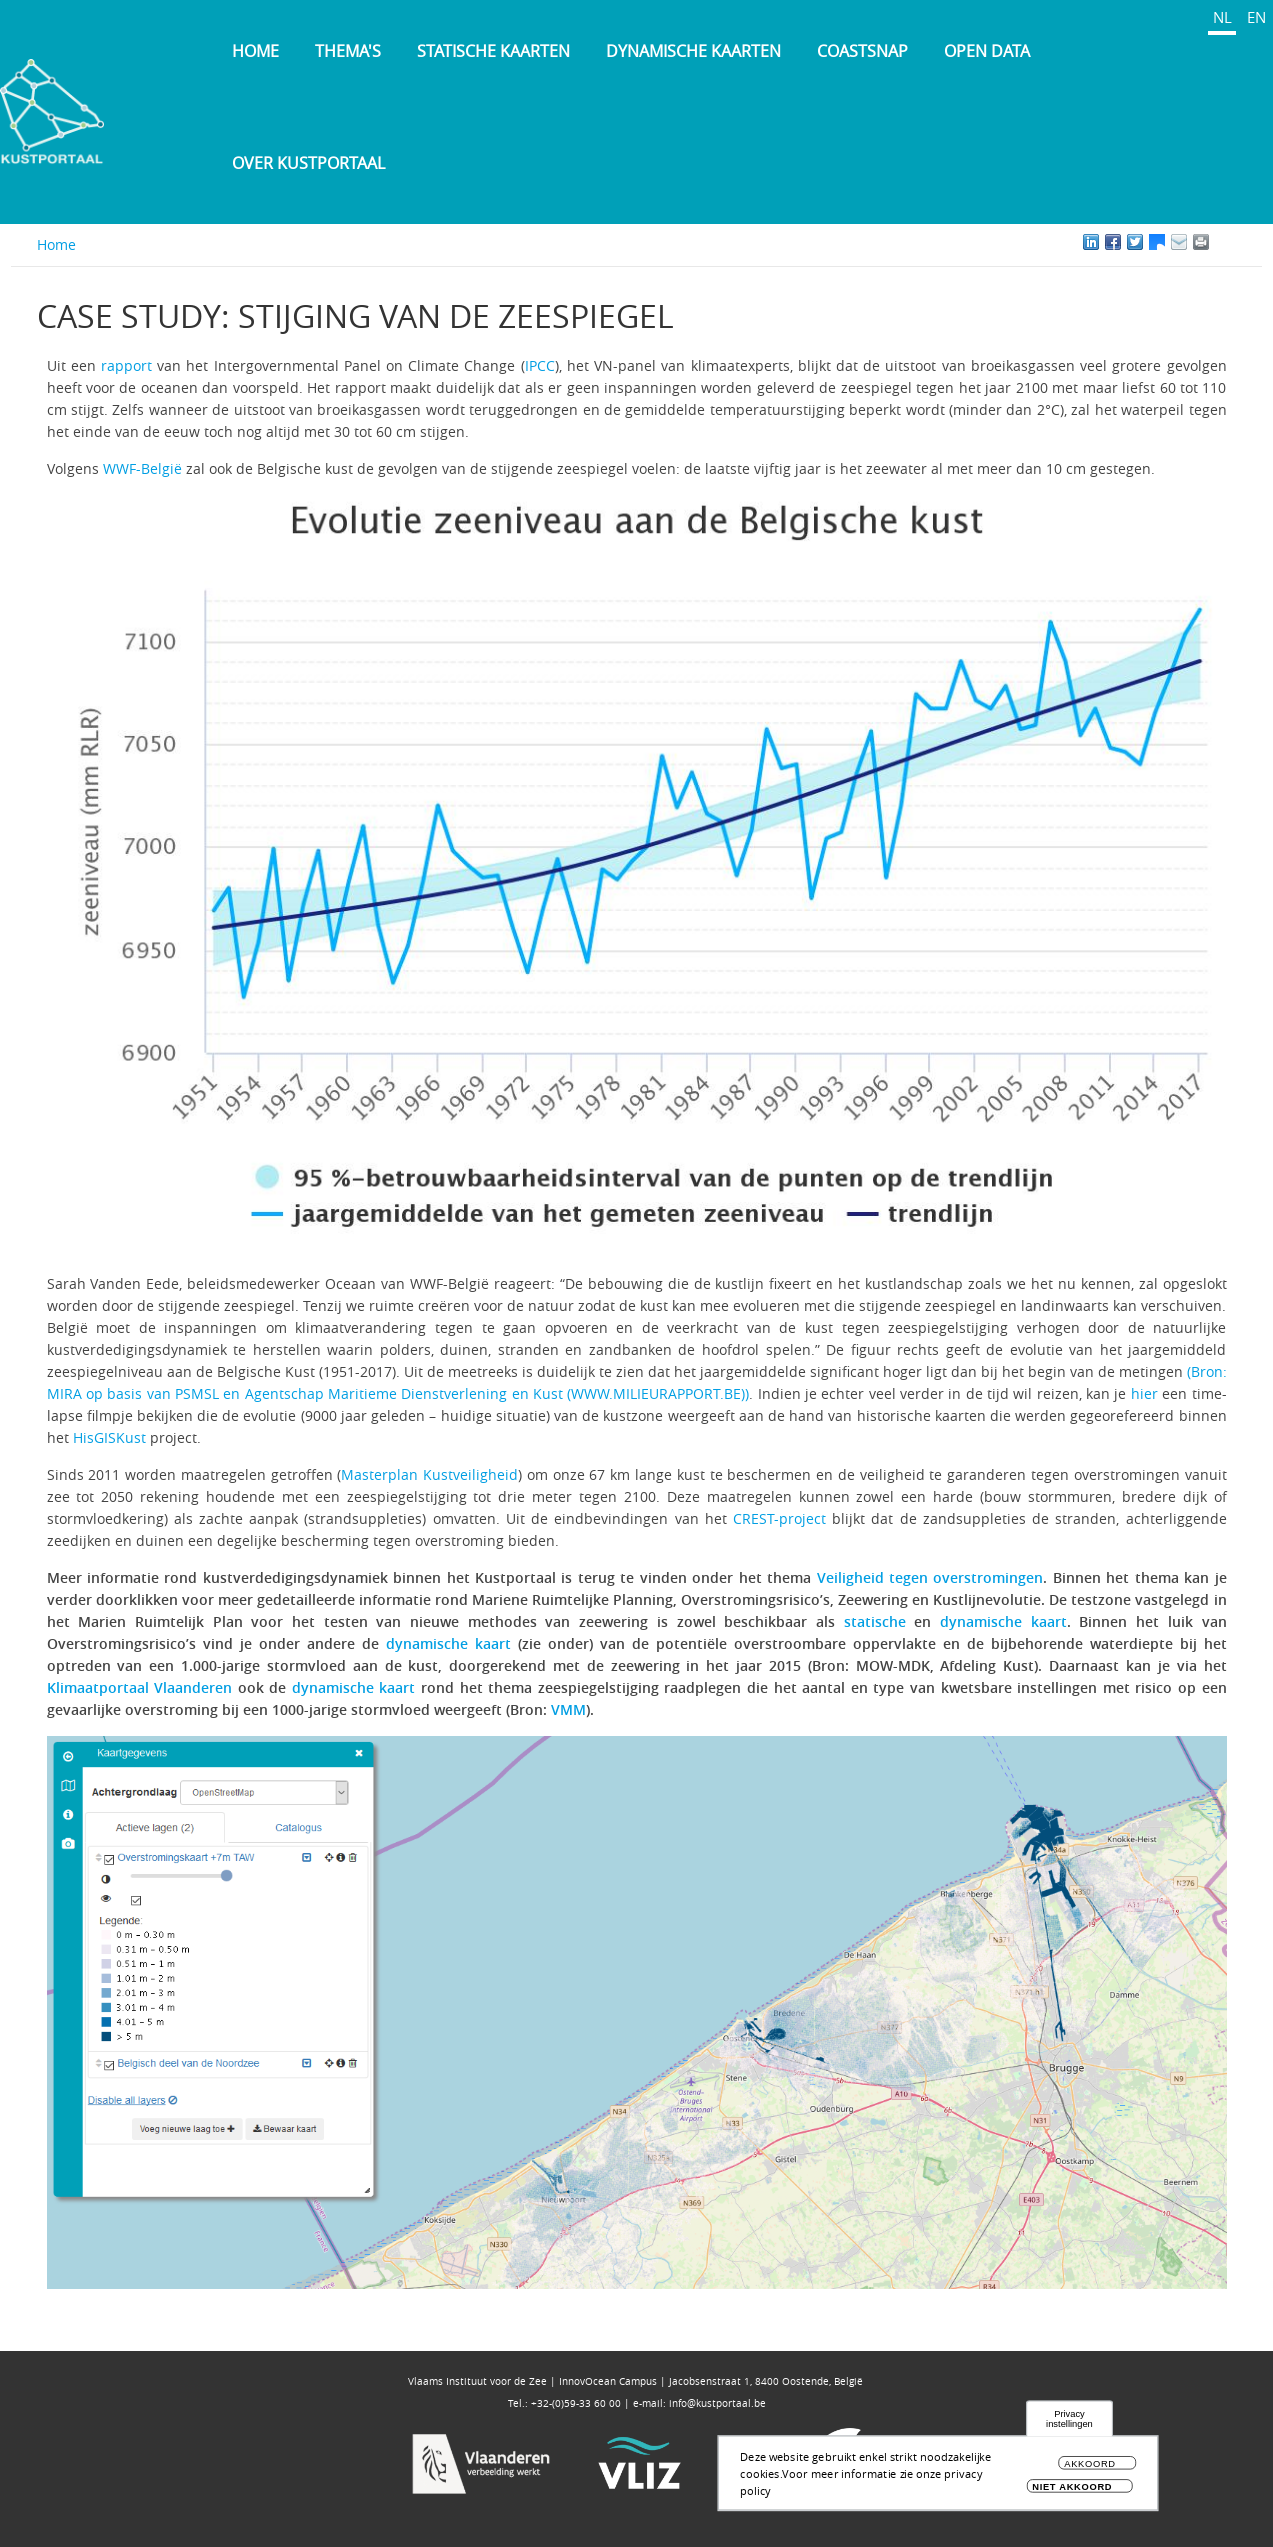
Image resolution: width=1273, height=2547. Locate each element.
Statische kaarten (493, 51)
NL (1222, 17)
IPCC (540, 365)
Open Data (987, 51)
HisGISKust (109, 1437)
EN (1256, 17)
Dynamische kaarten (693, 51)
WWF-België (142, 468)
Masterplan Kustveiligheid (429, 1474)
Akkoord (1090, 2466)
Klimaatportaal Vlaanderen (140, 1687)
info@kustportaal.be (717, 2403)
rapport (126, 365)
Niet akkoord (1072, 2489)
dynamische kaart (1003, 1621)
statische (875, 1621)
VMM (568, 1709)
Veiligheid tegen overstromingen (930, 1577)
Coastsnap (862, 51)
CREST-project (779, 1518)
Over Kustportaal (308, 163)
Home (255, 51)
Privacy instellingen (1069, 2421)
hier (1144, 1393)
